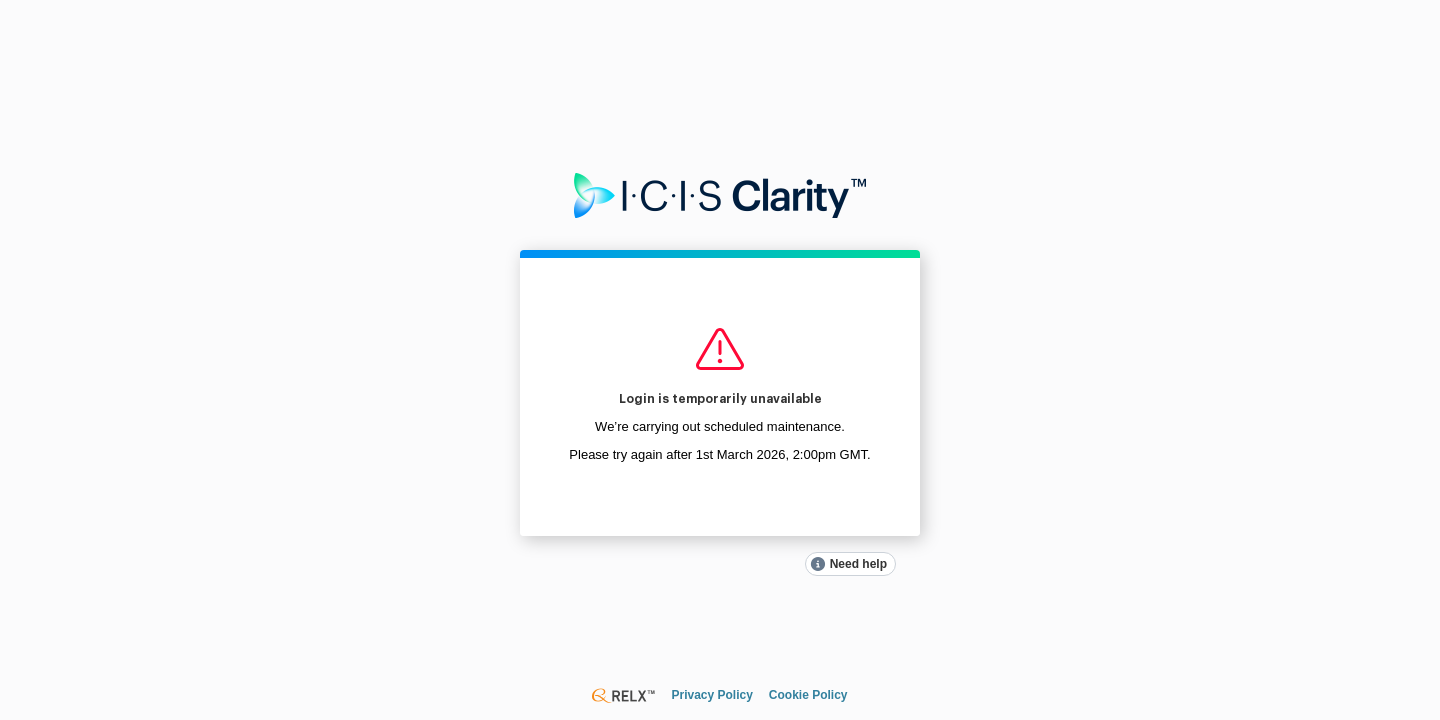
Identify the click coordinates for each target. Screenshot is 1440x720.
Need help (858, 564)
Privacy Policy (711, 695)
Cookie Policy (808, 695)
